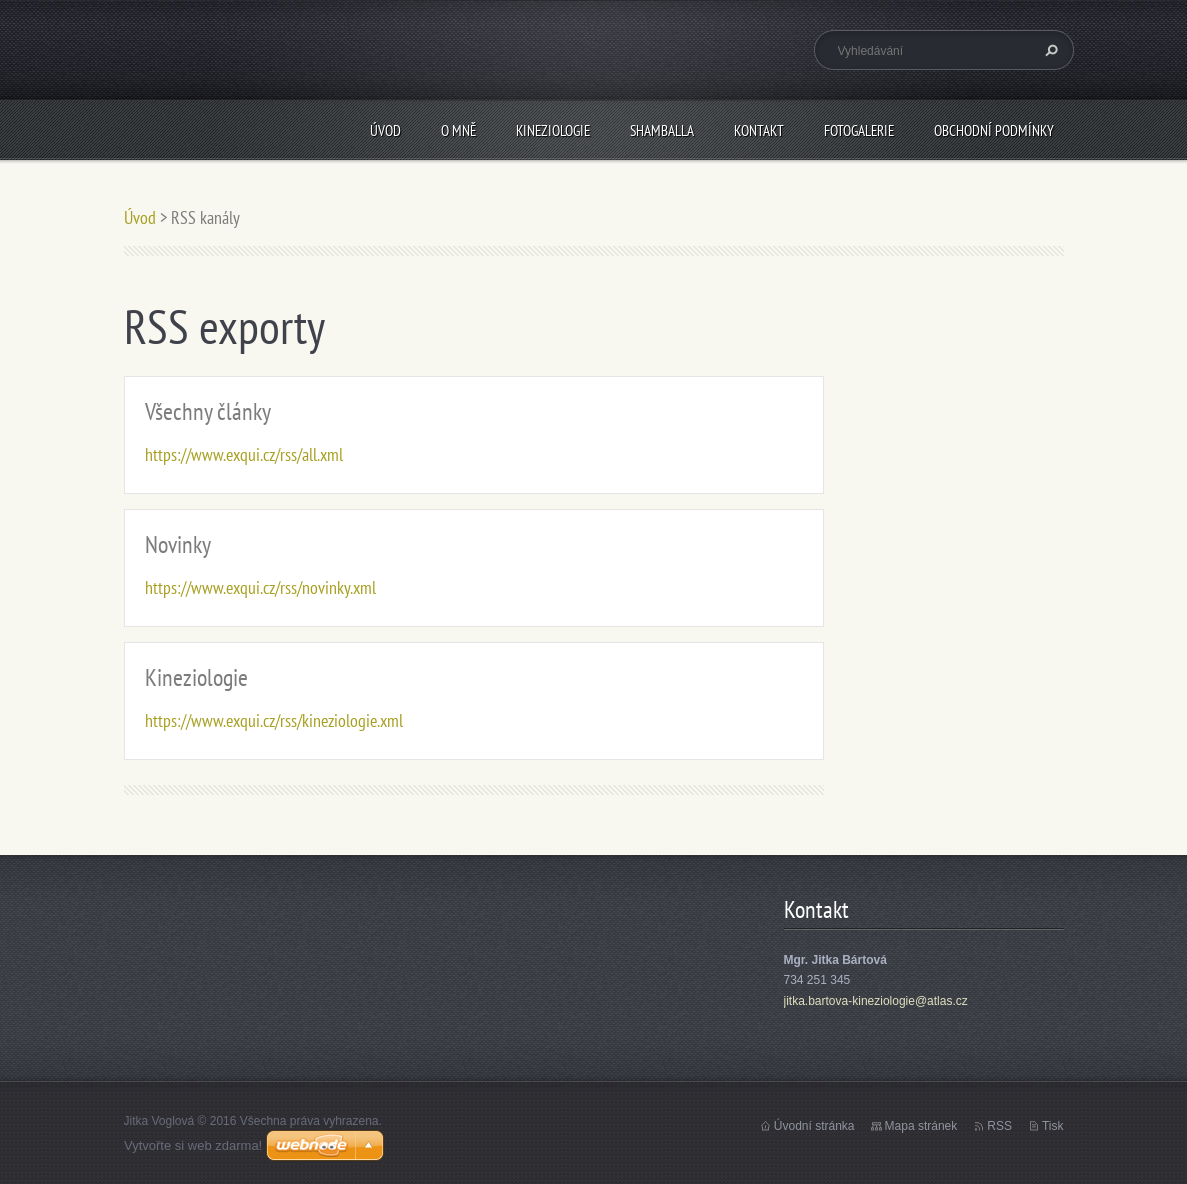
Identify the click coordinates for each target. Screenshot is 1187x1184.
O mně (458, 130)
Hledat (1049, 50)
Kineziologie (553, 130)
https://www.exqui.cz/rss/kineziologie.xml (274, 720)
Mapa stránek (921, 1126)
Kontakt (759, 130)
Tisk (1053, 1126)
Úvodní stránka (814, 1126)
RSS (999, 1126)
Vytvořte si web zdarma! (193, 1145)
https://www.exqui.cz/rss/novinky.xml (260, 587)
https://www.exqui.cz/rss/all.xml (244, 454)
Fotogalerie (859, 130)
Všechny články (208, 411)
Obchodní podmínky (994, 130)
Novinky (178, 544)
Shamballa (662, 130)
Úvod (385, 130)
